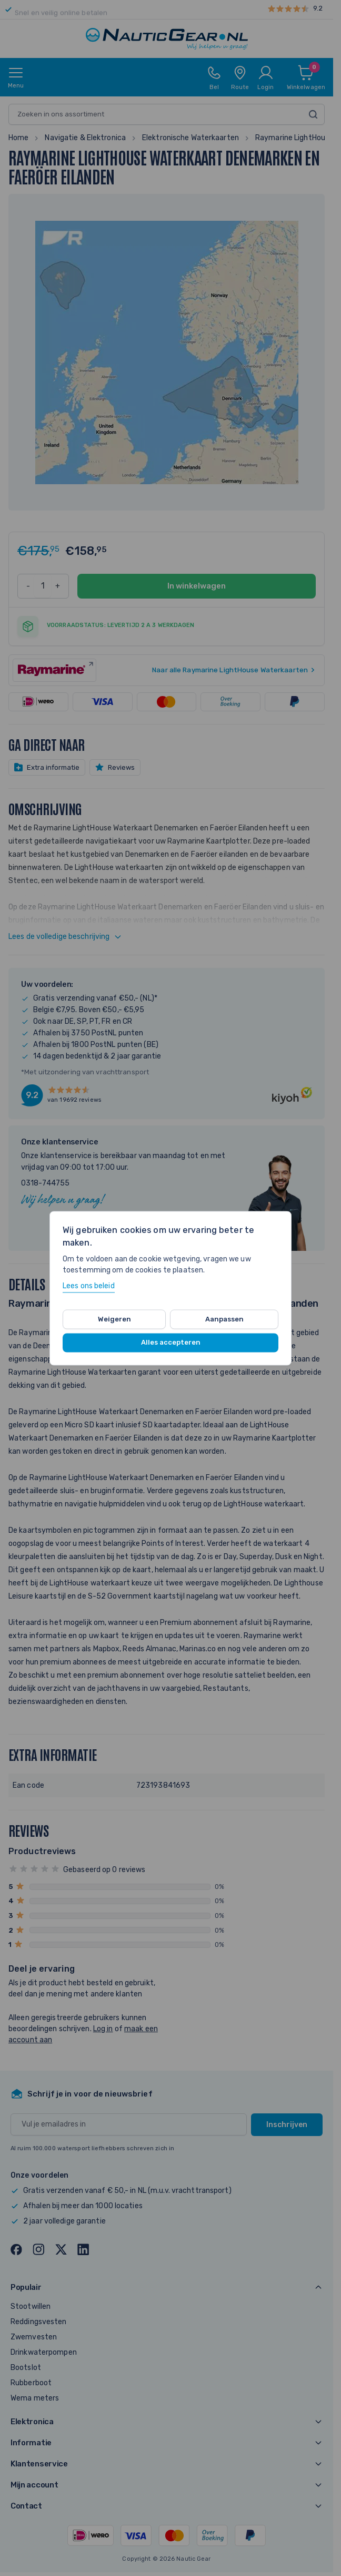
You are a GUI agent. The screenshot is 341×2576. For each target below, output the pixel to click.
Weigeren (114, 1319)
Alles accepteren (170, 1343)
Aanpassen (224, 1319)
